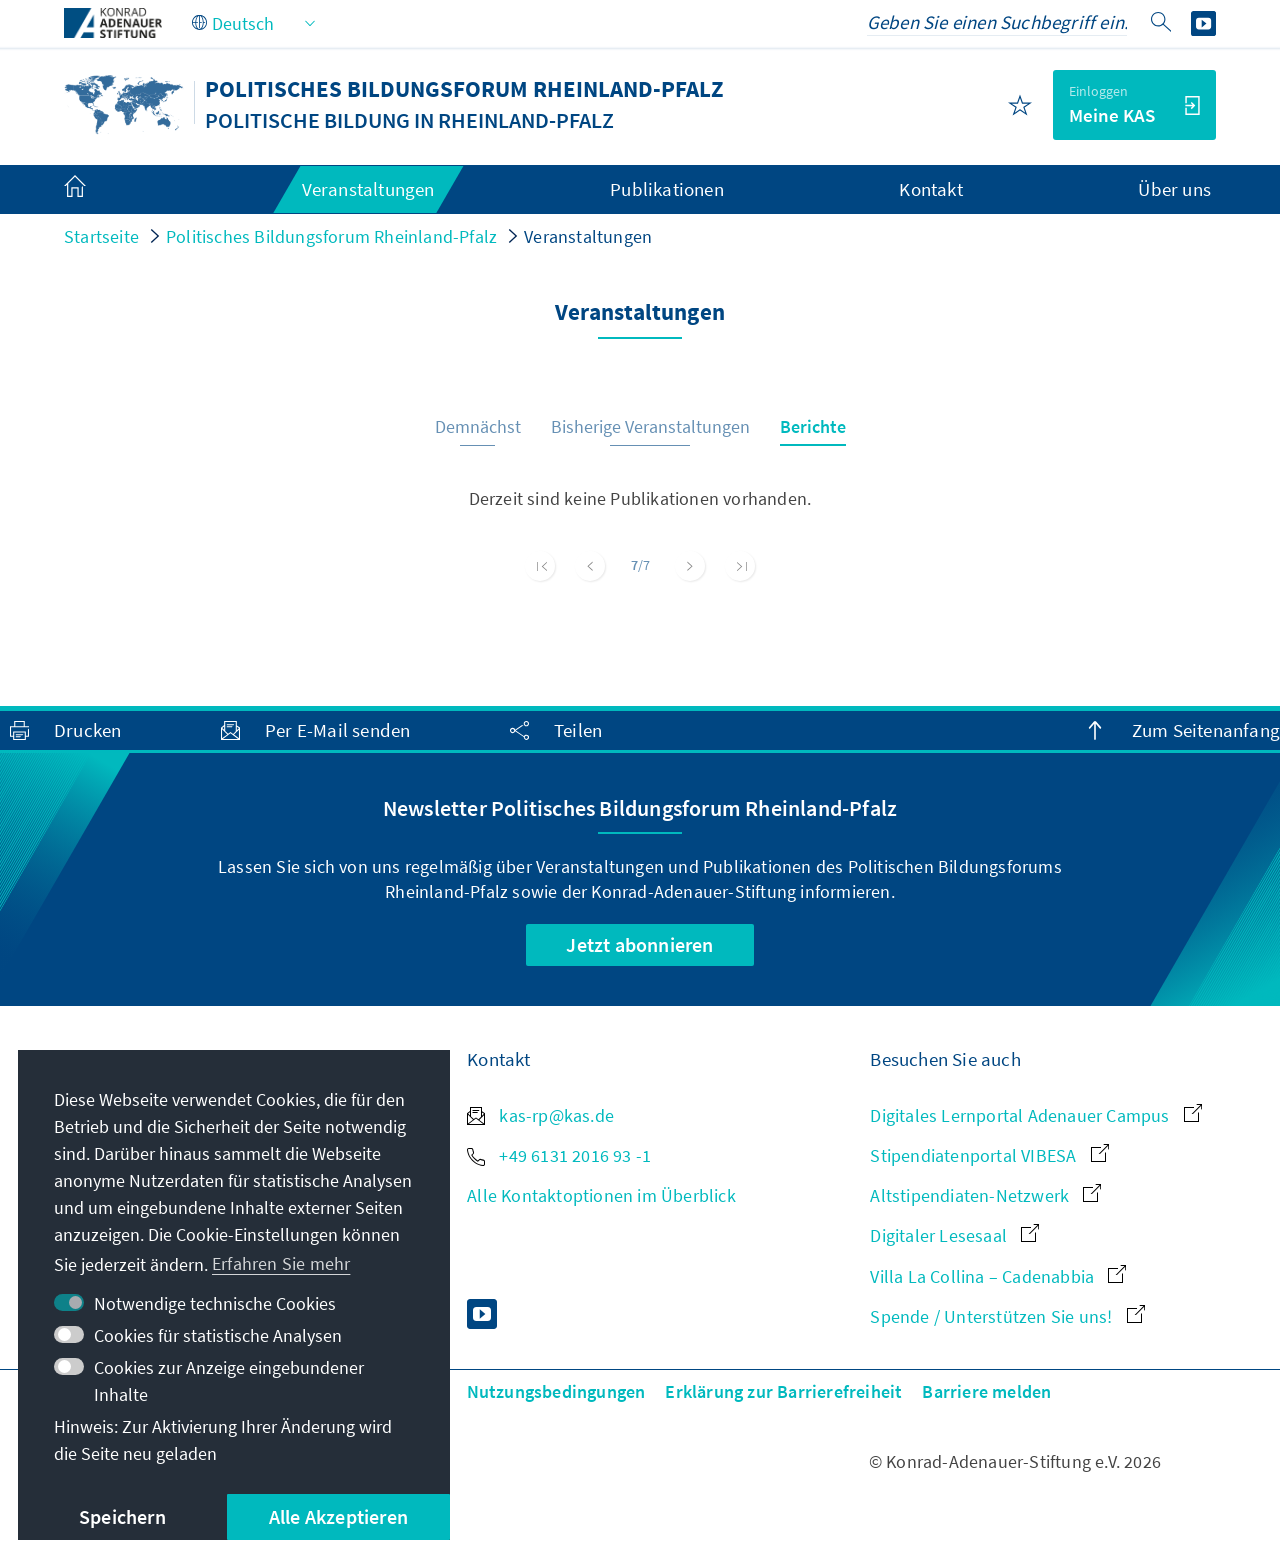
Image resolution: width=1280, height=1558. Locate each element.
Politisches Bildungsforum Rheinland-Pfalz (331, 236)
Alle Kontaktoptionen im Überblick (601, 1195)
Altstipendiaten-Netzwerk (985, 1195)
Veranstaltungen (588, 236)
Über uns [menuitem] (1174, 189)
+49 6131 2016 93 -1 (559, 1155)
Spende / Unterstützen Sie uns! (1007, 1316)
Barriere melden (986, 1391)
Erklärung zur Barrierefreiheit (783, 1391)
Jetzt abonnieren (639, 944)
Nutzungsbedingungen (556, 1391)
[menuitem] (95, 190)
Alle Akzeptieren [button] (338, 1516)
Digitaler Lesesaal (954, 1235)
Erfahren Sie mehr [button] (281, 1263)
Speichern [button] (122, 1516)
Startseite (101, 236)
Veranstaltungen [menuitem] (368, 189)
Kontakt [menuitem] (930, 189)
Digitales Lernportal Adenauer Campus (1035, 1115)
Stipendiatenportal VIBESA (989, 1155)
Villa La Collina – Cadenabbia (998, 1276)
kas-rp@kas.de (540, 1115)
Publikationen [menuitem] (667, 189)
